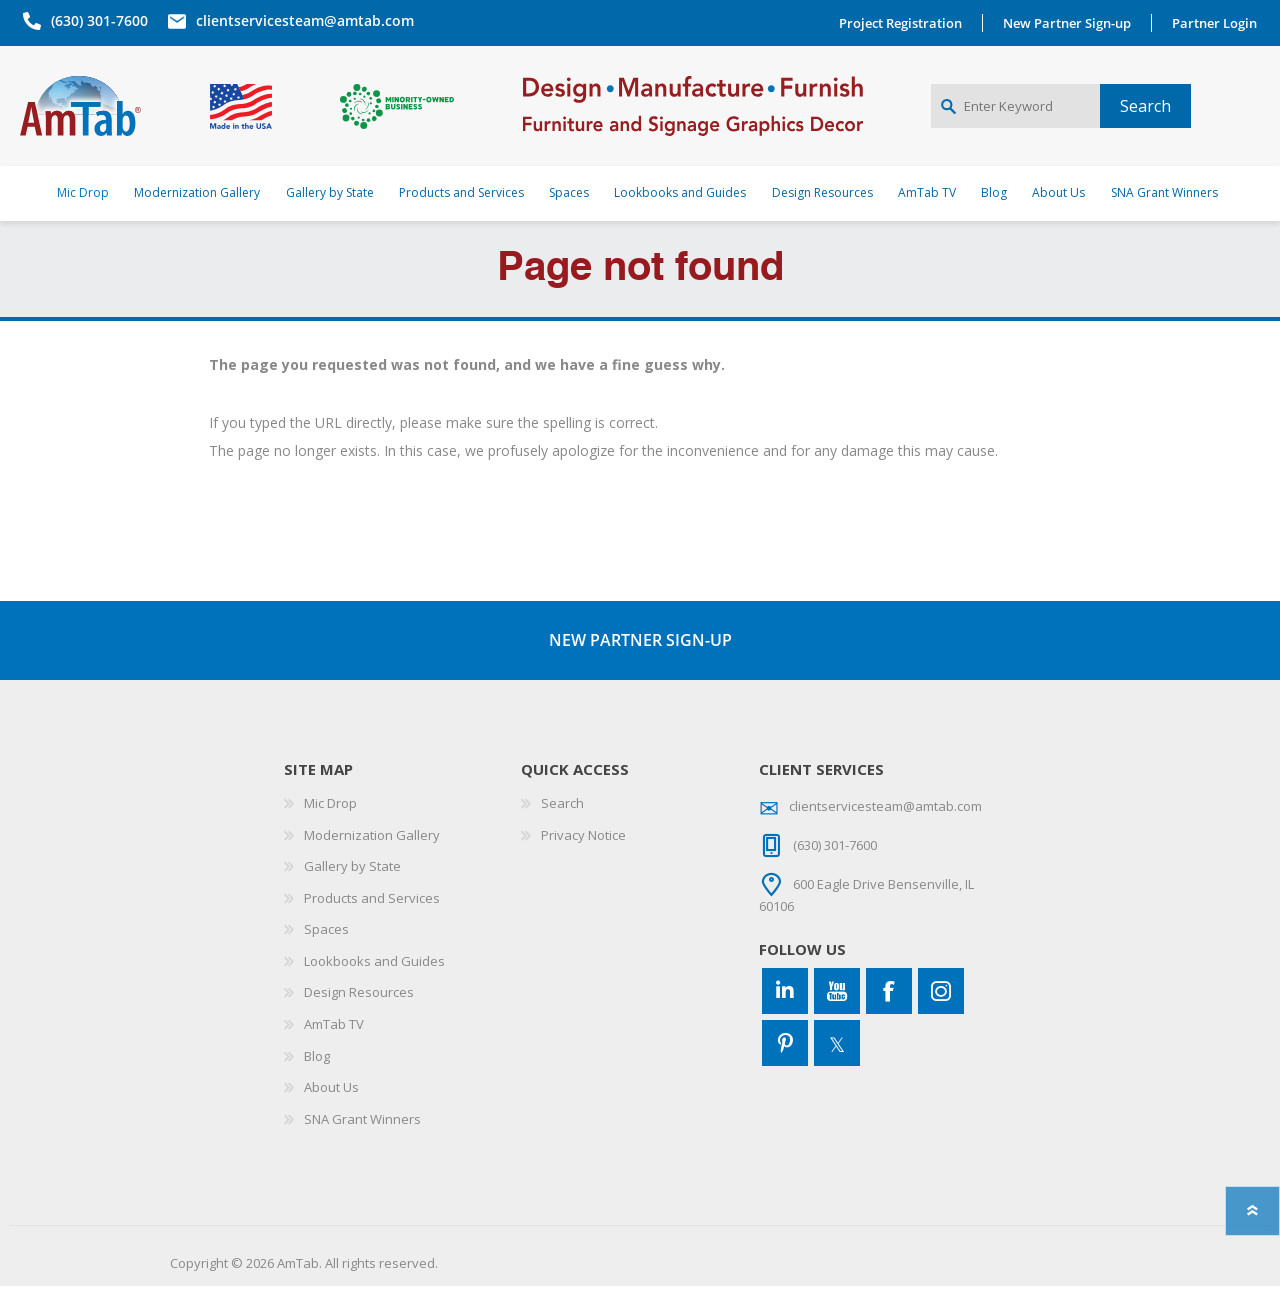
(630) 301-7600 (96, 20)
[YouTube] (837, 1011)
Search (562, 823)
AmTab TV (334, 1044)
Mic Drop (330, 823)
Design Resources (359, 1012)
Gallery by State (352, 886)
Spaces (326, 949)
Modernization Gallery (372, 854)
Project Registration (903, 23)
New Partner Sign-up (1070, 23)
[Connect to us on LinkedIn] (785, 1011)
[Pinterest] (785, 1063)
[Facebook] (889, 1011)
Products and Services (372, 917)
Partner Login (1217, 23)
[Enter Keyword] (1015, 116)
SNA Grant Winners (362, 1139)
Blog (317, 1075)
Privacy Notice (583, 854)
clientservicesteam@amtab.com (302, 20)
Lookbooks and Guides (374, 981)
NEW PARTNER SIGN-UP (640, 659)
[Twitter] (837, 1063)
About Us (331, 1107)
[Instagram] (941, 1011)
